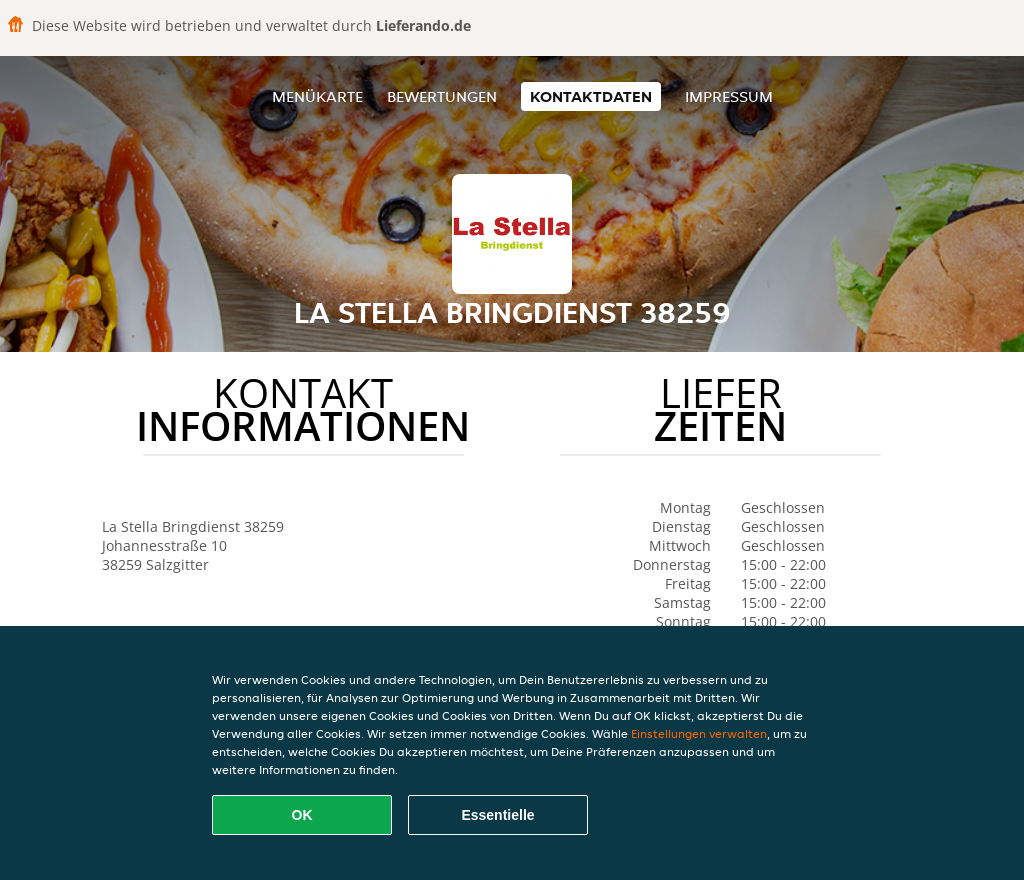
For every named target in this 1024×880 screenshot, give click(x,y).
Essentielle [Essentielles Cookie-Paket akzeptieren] (497, 815)
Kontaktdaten (591, 96)
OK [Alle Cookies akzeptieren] (302, 815)
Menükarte (317, 96)
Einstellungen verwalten (699, 733)
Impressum (729, 96)
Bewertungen (442, 96)
